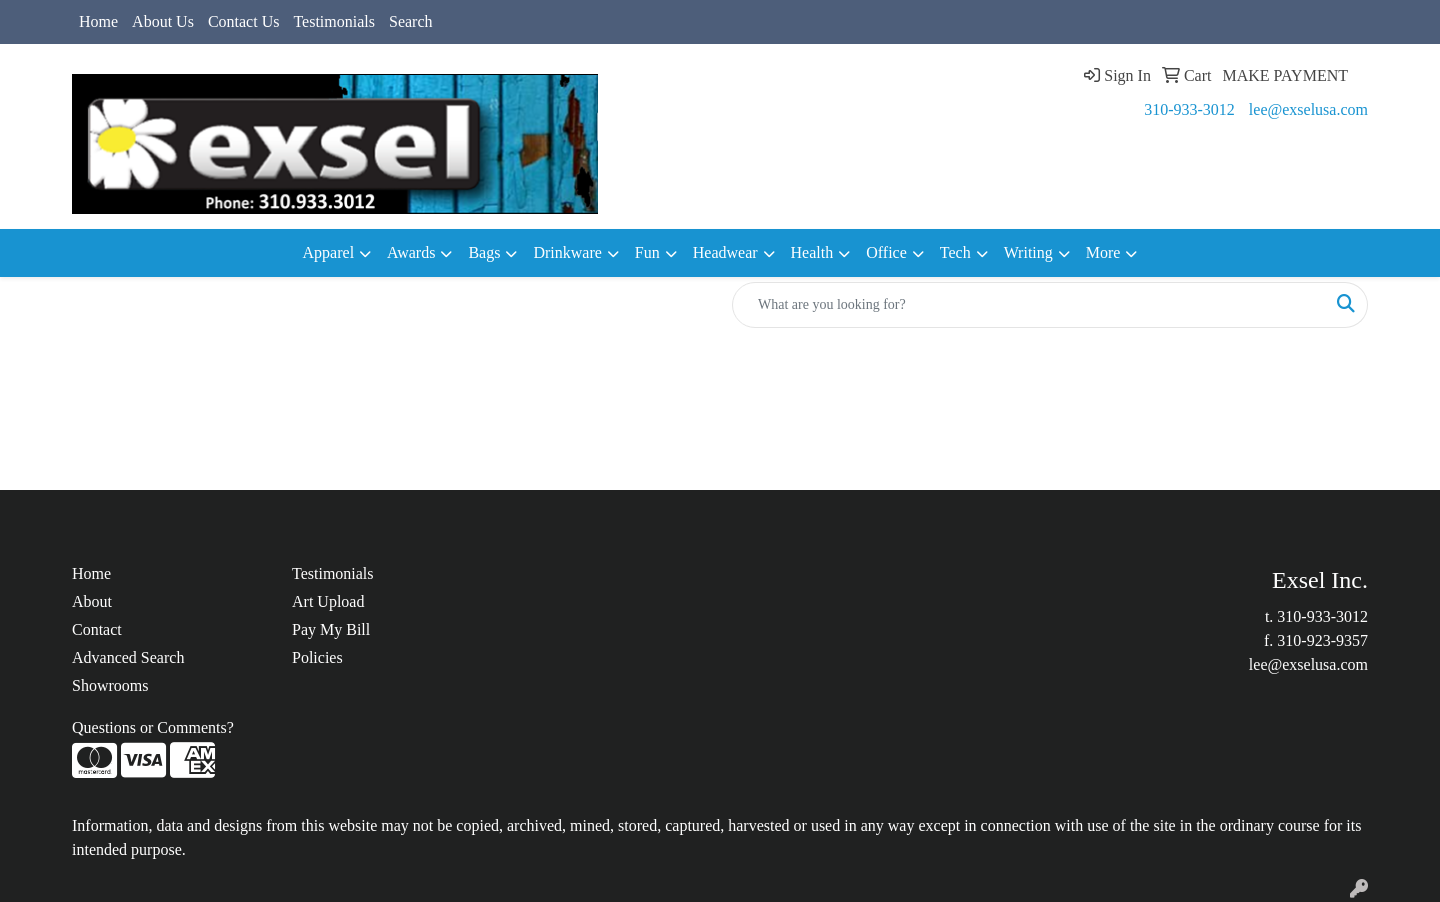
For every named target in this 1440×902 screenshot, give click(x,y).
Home (98, 21)
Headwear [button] (725, 252)
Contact (97, 629)
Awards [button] (411, 252)
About (92, 601)
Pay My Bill (331, 629)
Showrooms (110, 685)
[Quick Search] (1029, 305)
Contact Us (244, 21)
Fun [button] (647, 252)
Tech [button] (955, 252)
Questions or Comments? (153, 727)
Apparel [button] (329, 252)
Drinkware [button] (567, 252)
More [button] (1103, 252)
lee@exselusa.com (1308, 109)
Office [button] (886, 252)
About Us (163, 21)
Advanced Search (128, 657)
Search (411, 21)
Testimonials (334, 21)
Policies (317, 657)
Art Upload (328, 601)
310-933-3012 (1189, 109)
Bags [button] (484, 252)
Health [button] (812, 252)
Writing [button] (1028, 252)
